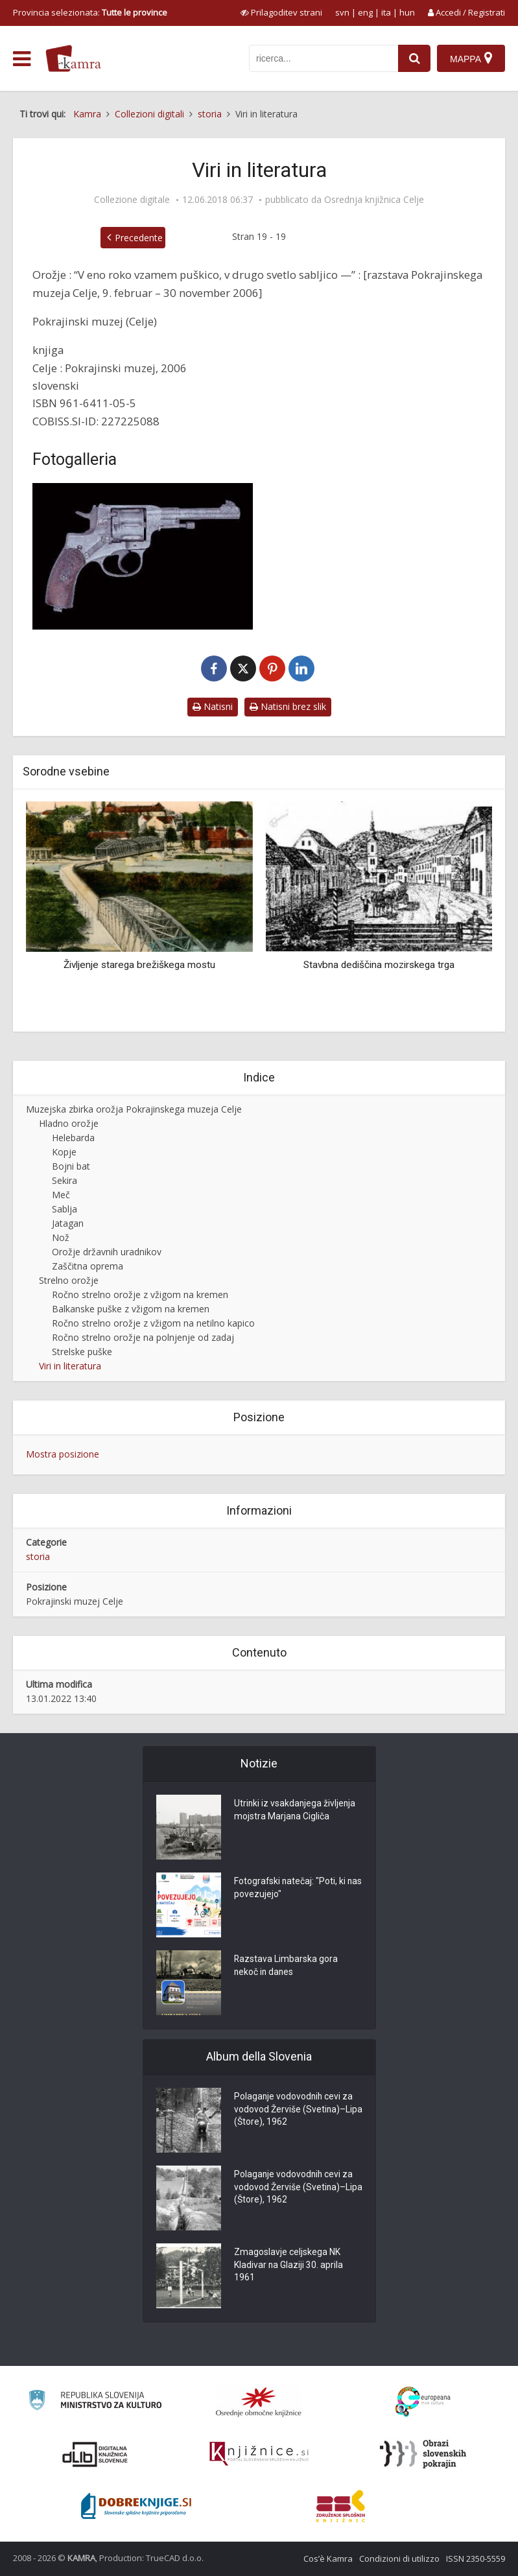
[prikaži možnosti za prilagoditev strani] (281, 12)
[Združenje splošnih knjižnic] (340, 2506)
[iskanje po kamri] (323, 58)
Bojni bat (71, 1166)
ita (386, 12)
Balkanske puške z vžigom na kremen (130, 1309)
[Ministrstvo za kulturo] (95, 2402)
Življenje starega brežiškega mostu (139, 965)
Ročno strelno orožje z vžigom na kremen (140, 1294)
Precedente (139, 237)
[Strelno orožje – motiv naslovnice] (142, 556)
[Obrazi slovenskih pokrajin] (423, 2454)
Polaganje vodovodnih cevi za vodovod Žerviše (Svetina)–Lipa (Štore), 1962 (294, 2110)
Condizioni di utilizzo (399, 2558)
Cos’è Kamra (328, 2558)
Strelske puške (82, 1351)
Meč (61, 1194)
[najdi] (414, 58)
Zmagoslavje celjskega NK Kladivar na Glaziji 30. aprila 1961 (289, 2266)
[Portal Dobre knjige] (136, 2506)
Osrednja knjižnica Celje (374, 200)
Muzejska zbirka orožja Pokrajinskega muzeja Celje (134, 1109)
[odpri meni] (21, 59)
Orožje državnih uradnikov (106, 1252)
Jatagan (68, 1223)
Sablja (64, 1209)
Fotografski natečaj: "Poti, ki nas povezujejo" (290, 1888)
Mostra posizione (62, 1454)
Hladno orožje (69, 1123)
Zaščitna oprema (87, 1266)
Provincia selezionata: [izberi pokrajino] (90, 12)
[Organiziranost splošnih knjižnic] (258, 2401)
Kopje (64, 1152)
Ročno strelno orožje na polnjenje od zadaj (143, 1337)
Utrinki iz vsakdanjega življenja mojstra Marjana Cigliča (295, 1811)
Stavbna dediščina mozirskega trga (378, 965)
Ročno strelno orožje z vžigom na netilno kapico (153, 1323)
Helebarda (73, 1137)
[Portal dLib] (95, 2454)
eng (365, 12)
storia (38, 1556)
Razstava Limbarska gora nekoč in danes (286, 1966)
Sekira (64, 1180)
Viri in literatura (70, 1366)
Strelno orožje (69, 1280)
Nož (60, 1237)
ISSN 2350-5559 (475, 2558)
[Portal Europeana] (423, 2401)
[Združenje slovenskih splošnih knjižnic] (259, 2454)
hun (407, 12)
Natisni (213, 706)
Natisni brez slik (288, 706)
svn (342, 12)
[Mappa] (471, 58)
